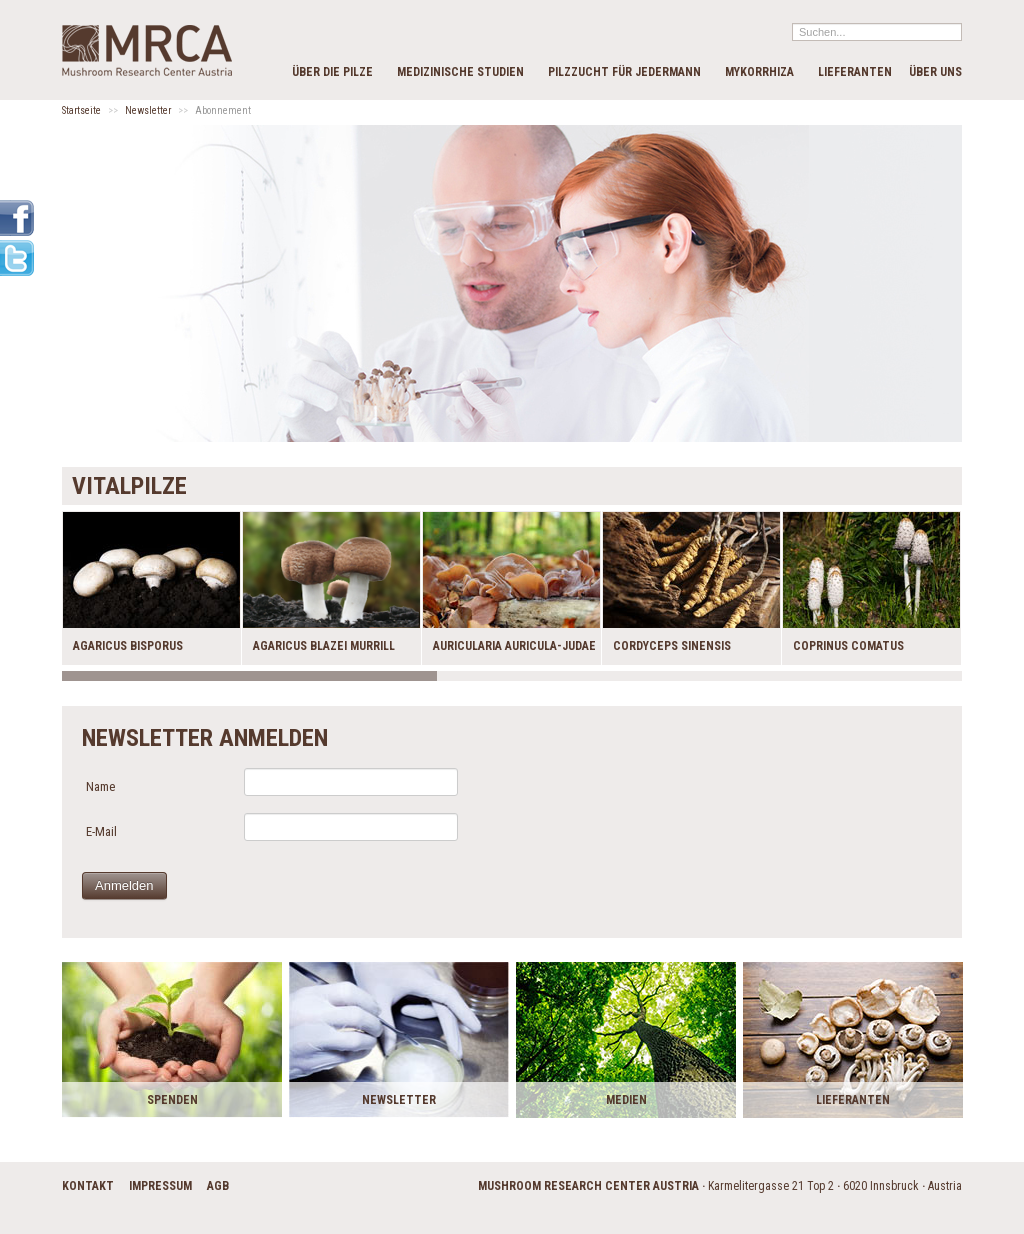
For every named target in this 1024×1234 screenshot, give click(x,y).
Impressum (160, 1186)
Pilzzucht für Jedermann (624, 72)
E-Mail (101, 831)
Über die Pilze (332, 72)
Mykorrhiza (759, 72)
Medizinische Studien (460, 72)
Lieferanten (855, 72)
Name (100, 786)
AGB (218, 1186)
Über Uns (935, 72)
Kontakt (88, 1186)
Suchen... (792, 22)
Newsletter (148, 110)
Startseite (81, 110)
